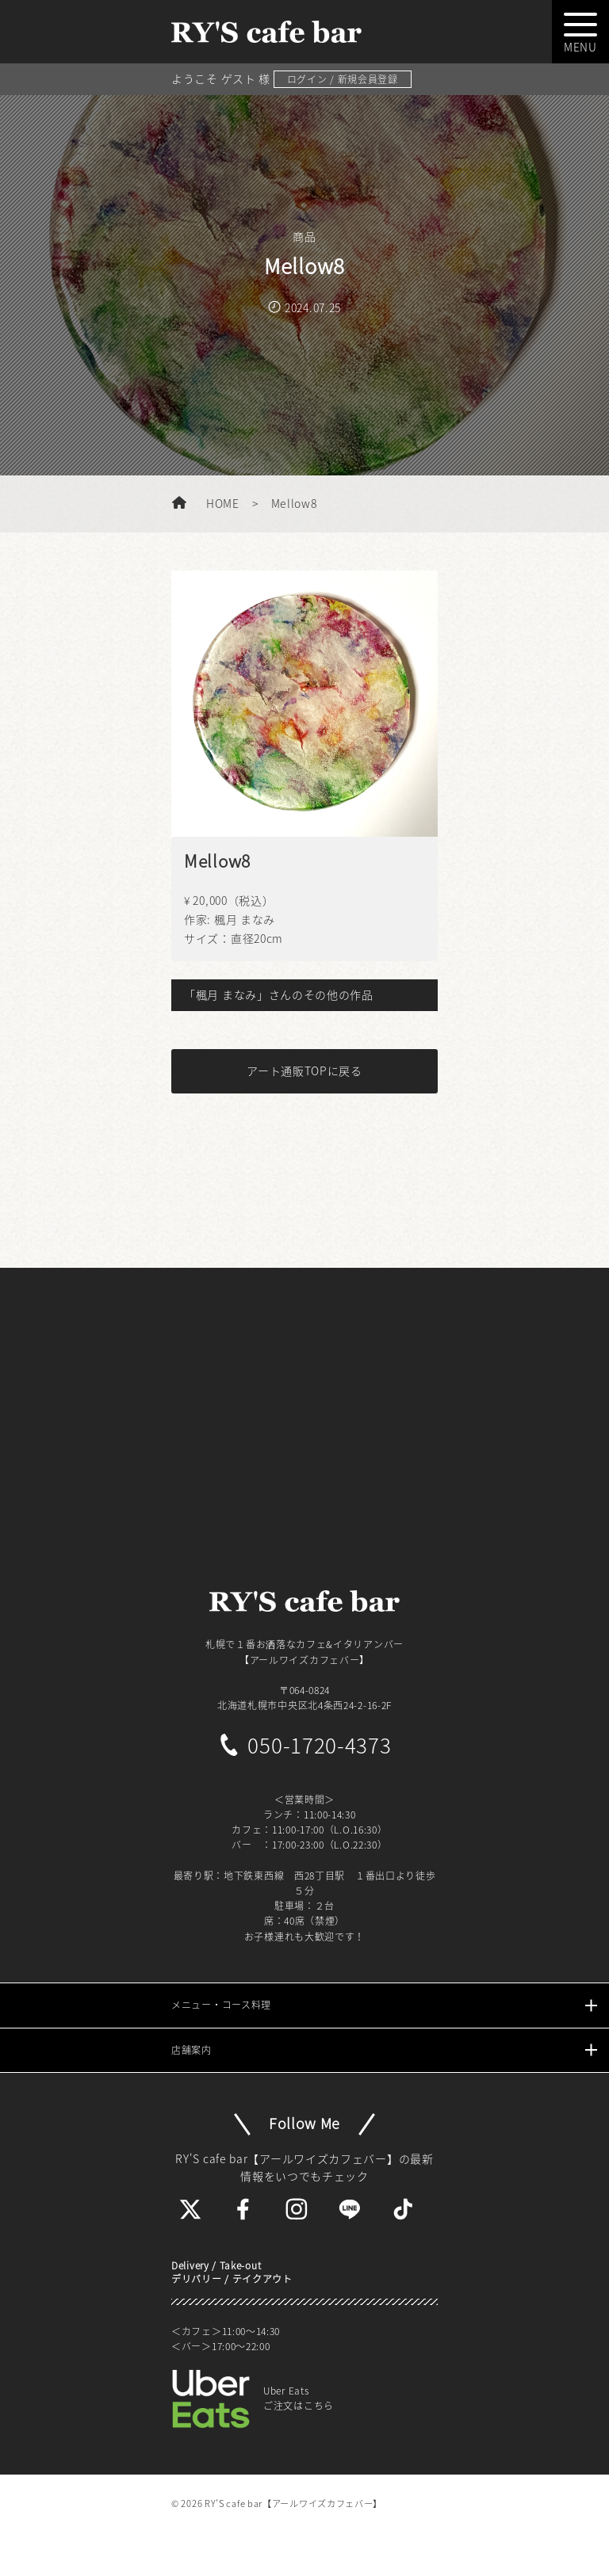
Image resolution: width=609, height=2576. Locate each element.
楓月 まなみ (244, 919)
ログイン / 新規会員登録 (342, 79)
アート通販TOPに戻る (304, 1070)
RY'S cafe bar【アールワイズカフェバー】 (293, 2503)
